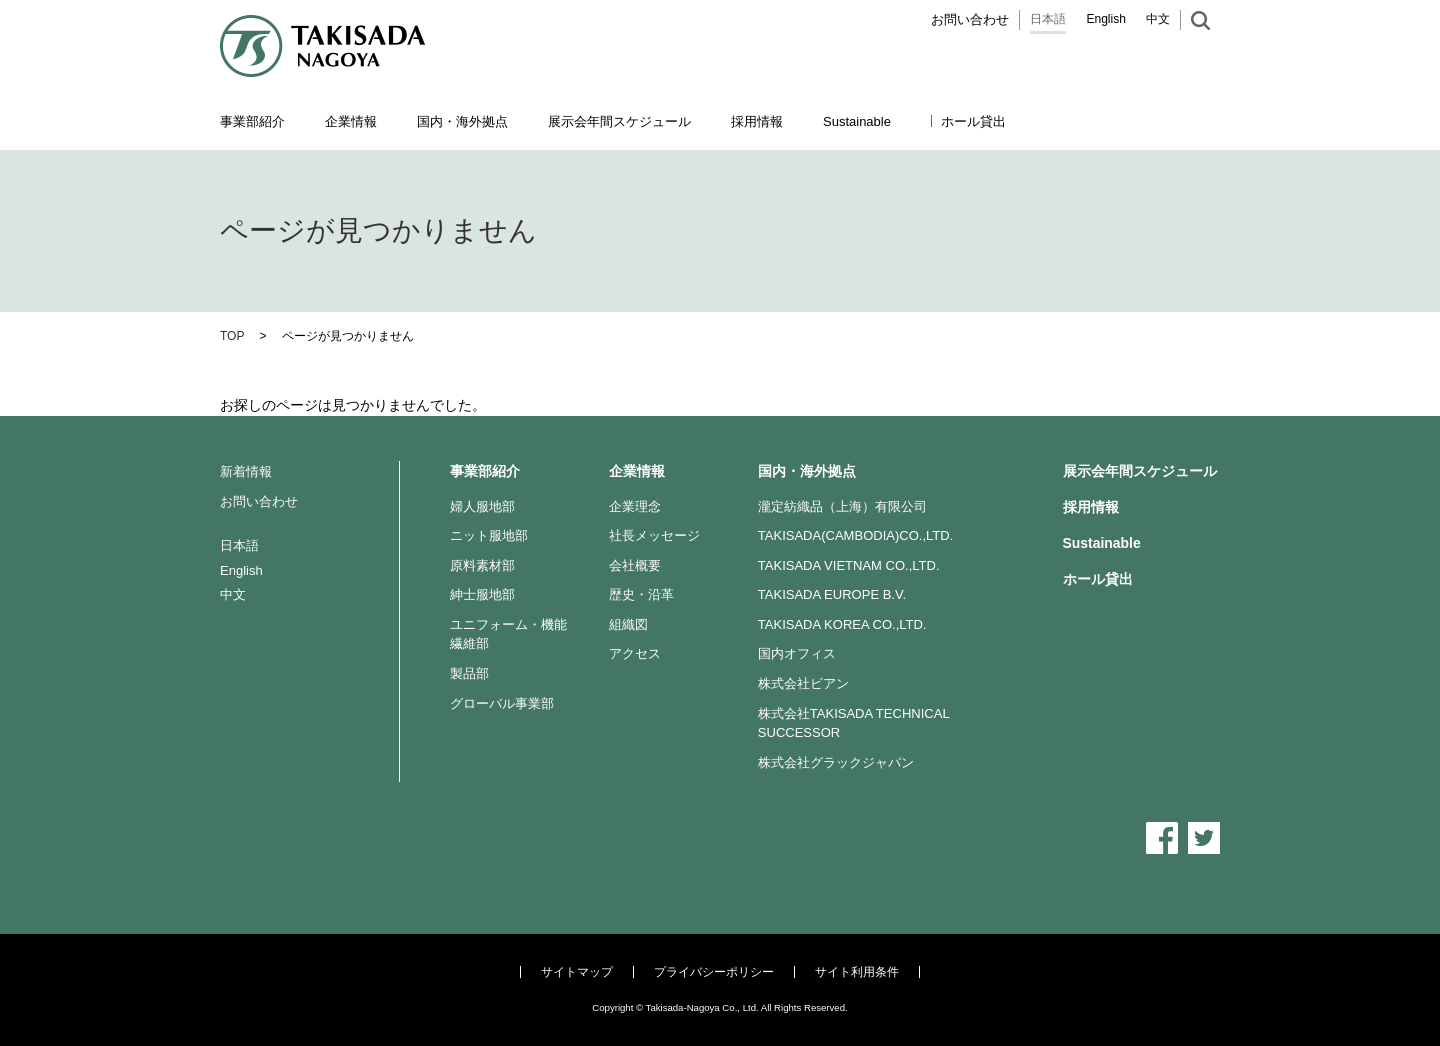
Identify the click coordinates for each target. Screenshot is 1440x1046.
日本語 (1048, 19)
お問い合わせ (970, 19)
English (1106, 19)
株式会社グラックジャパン (836, 762)
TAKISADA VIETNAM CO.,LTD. (849, 565)
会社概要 (635, 565)
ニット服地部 (489, 535)
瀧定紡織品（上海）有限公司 (842, 506)
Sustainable (1102, 543)
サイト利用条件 (857, 972)
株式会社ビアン (803, 683)
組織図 (628, 624)
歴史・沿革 (641, 594)
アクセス (635, 653)
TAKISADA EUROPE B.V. (832, 594)
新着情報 (246, 471)
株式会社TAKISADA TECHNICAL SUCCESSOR (853, 723)
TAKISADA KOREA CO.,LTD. (842, 624)
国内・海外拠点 (807, 471)
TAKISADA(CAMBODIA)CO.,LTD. (856, 535)
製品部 (469, 673)
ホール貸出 (973, 121)
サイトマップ (577, 972)
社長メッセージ (654, 535)
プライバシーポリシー (714, 972)
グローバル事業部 (502, 703)
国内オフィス (797, 653)
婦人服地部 (482, 506)
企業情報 (637, 471)
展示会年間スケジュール (619, 121)
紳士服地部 (482, 594)
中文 (1158, 19)
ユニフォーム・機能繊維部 (508, 634)
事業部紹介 (485, 471)
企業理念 (635, 506)
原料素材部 (482, 565)
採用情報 (757, 121)
